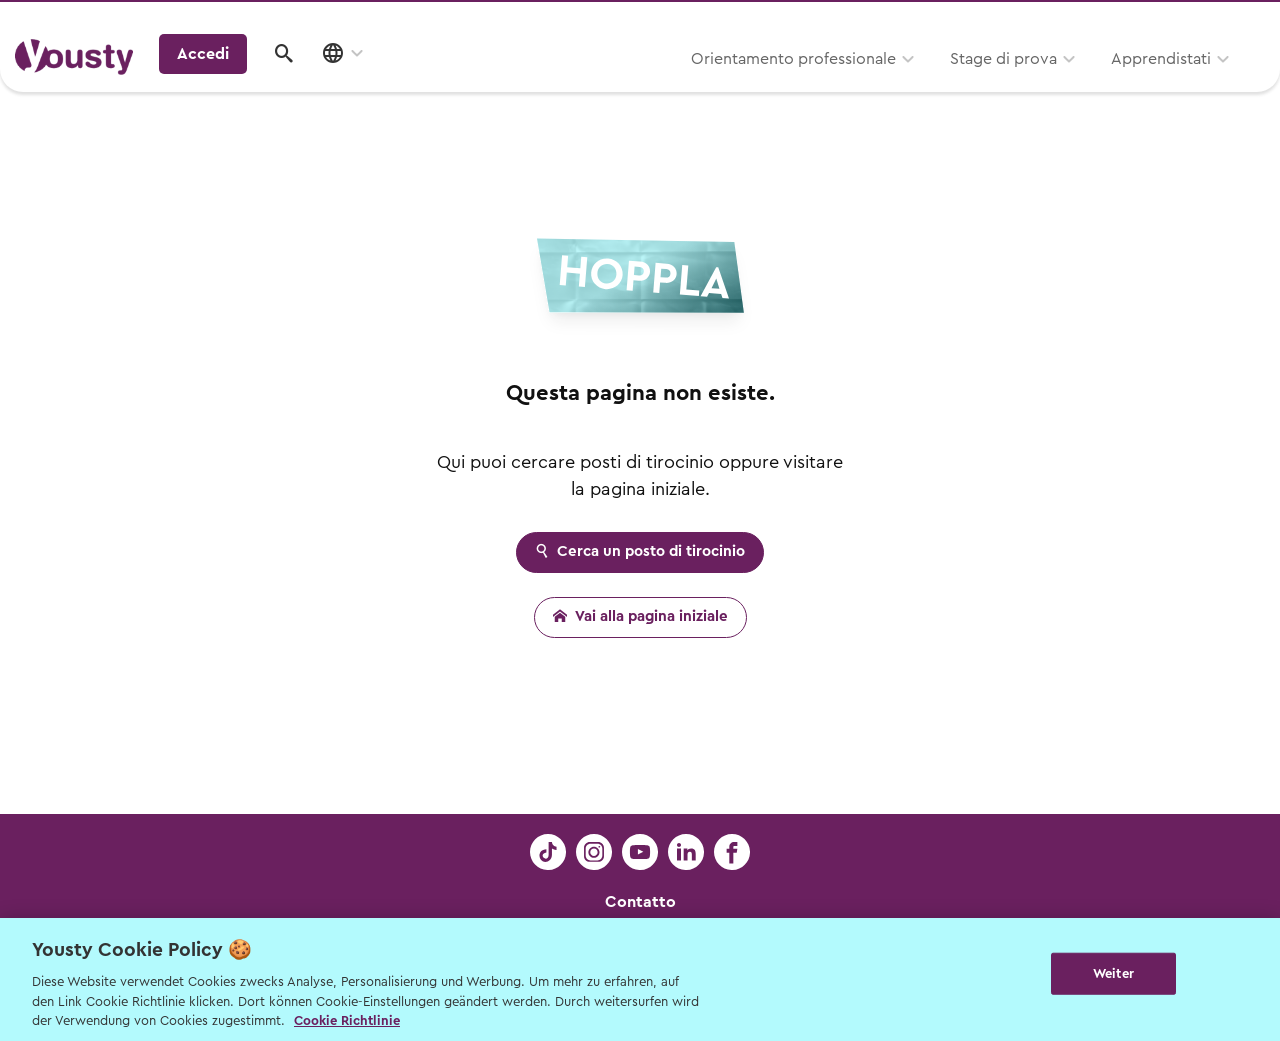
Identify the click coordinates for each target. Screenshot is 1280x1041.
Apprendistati (939, 87)
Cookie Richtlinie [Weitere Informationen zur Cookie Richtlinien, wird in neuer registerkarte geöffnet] (347, 1020)
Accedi (1109, 84)
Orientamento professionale (571, 87)
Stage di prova (781, 87)
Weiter (1113, 977)
